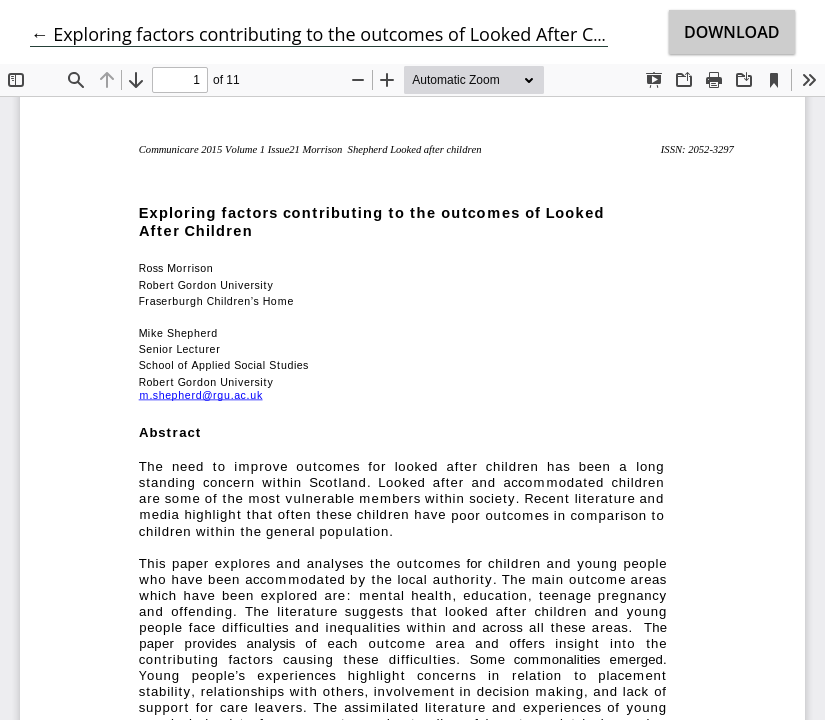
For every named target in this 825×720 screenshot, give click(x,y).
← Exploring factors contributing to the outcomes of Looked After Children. (343, 34)
